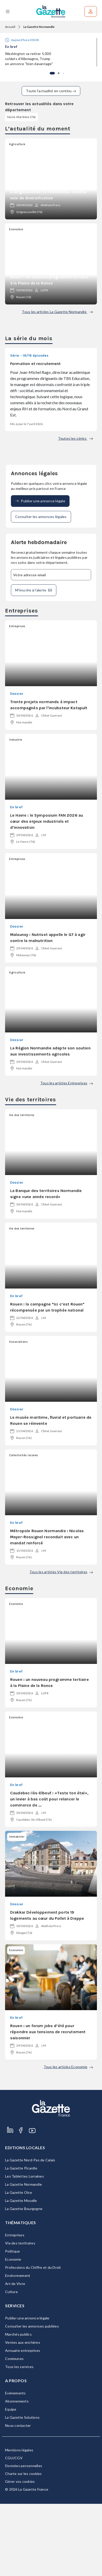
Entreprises (14, 2307)
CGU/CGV (14, 2530)
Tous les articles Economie (68, 2139)
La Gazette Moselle (21, 2273)
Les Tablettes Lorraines (24, 2248)
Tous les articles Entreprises (66, 1155)
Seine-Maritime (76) (21, 117)
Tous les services (19, 2439)
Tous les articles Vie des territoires (61, 1644)
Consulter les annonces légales (41, 589)
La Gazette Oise (18, 2264)
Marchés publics (18, 2406)
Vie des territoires (20, 2315)
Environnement (17, 2348)
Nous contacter (18, 2497)
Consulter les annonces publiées (32, 2398)
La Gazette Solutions (22, 2489)
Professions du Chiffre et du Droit (33, 2339)
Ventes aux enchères (22, 2414)
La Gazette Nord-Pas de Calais (30, 2232)
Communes (14, 2431)
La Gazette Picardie (21, 2240)
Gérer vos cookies (20, 2553)
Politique (12, 2323)
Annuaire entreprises (22, 2422)
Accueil (10, 27)
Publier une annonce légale (40, 573)
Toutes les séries (75, 510)
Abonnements (17, 2473)
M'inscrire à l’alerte (33, 662)
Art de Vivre (15, 2356)
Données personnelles (23, 2538)
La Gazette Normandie (23, 2256)
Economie (13, 2331)
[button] (52, 73)
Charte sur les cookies (23, 2546)
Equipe (10, 2481)
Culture (11, 2364)
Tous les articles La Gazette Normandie (57, 312)
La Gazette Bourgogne (23, 2281)
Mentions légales (19, 2522)
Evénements (15, 2465)
